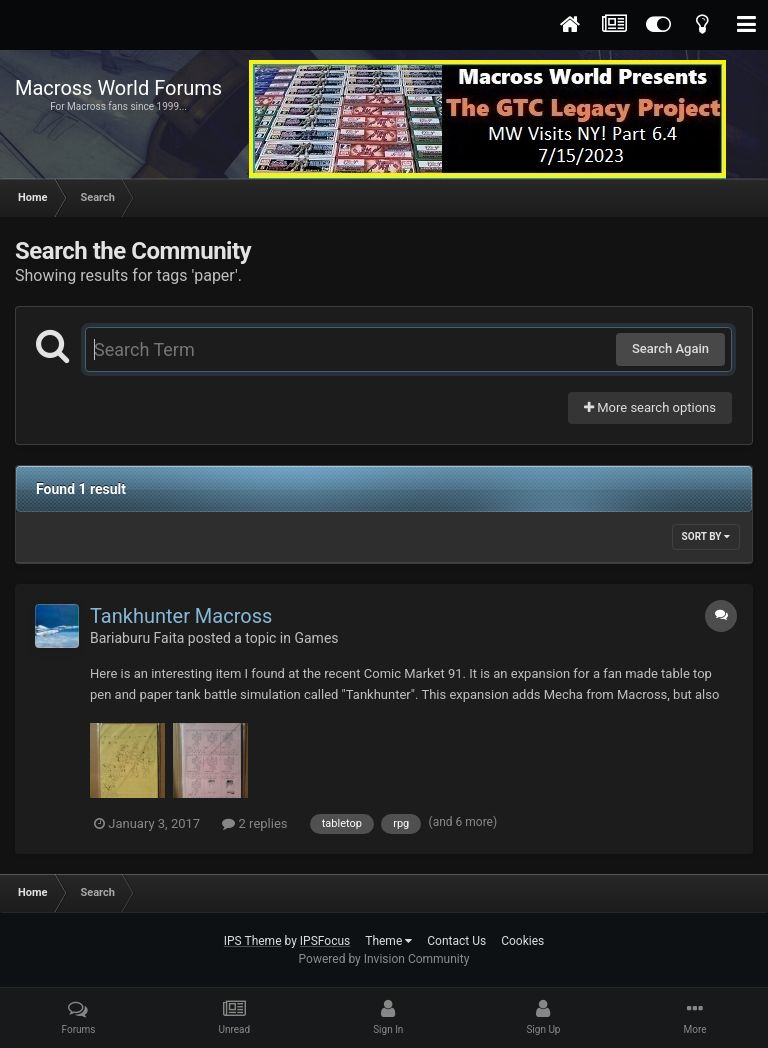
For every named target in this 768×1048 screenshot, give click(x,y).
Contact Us (456, 941)
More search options (650, 407)
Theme (388, 941)
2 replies (254, 823)
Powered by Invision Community (384, 959)
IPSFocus (325, 941)
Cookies (522, 941)
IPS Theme (253, 941)
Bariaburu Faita (137, 638)
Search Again (670, 348)
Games (316, 638)
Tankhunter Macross (181, 616)
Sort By (706, 536)
